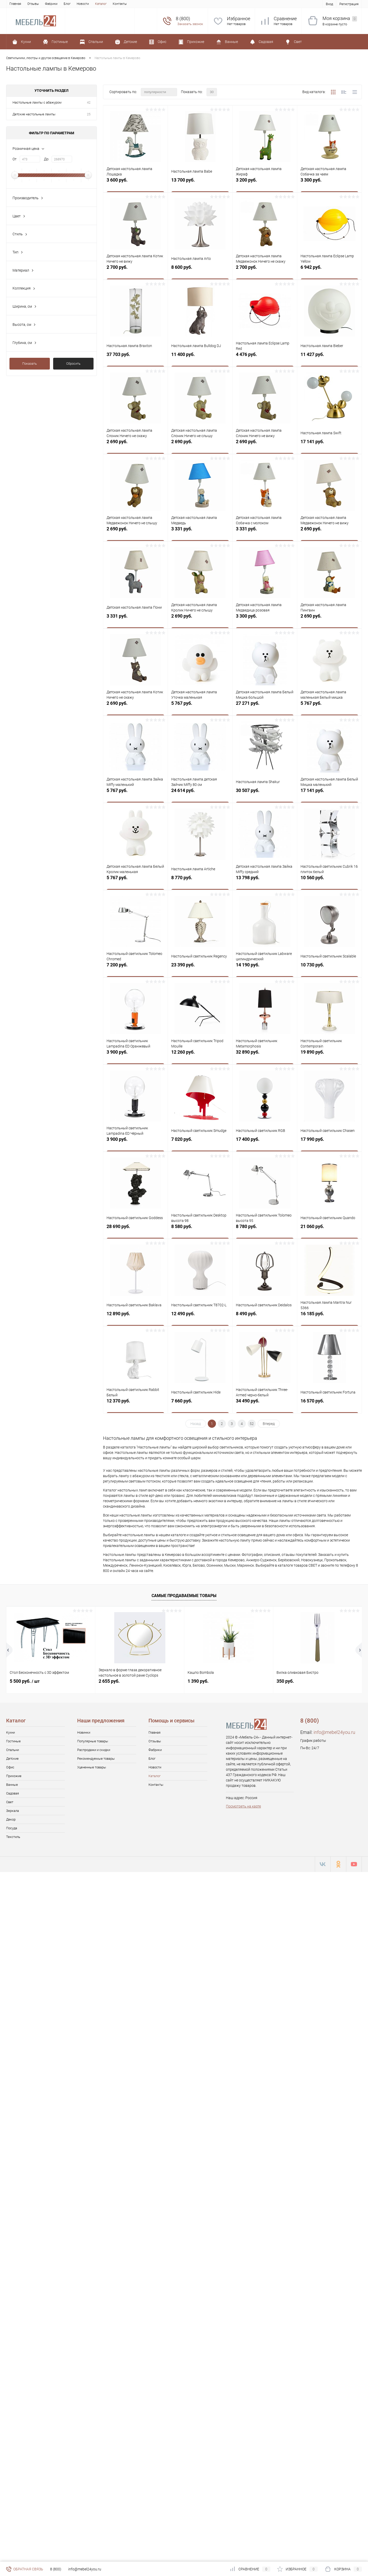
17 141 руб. (329, 444)
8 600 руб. (200, 269)
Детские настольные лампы (34, 114)
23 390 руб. (200, 967)
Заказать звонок (190, 24)
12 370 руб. (135, 1403)
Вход (329, 4)
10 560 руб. (329, 880)
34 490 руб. (265, 1403)
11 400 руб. (200, 357)
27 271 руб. (265, 705)
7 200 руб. (135, 967)
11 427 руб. (329, 357)
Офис (10, 1767)
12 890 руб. (135, 1316)
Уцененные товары (91, 1767)
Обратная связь (24, 2569)
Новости (83, 4)
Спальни (12, 1750)
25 (88, 114)
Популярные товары (92, 1741)
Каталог (101, 4)
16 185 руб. (329, 1316)
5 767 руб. (200, 705)
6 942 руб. (329, 269)
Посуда (11, 1828)
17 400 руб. (265, 1141)
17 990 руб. (329, 1141)
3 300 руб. (329, 182)
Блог (67, 4)
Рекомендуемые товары (96, 1758)
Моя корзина (340, 18)
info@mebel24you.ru (334, 1732)
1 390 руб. (198, 1681)
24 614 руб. (200, 793)
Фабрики (51, 4)
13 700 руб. (200, 182)
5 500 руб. (25, 1681)
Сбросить (73, 363)
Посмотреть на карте (243, 1806)
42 (88, 102)
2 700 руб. (135, 269)
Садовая (12, 1793)
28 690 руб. (135, 1229)
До (46, 159)
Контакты (120, 4)
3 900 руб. (135, 1054)
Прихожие (13, 1776)
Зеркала (12, 1811)
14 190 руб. (265, 967)
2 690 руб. (135, 444)
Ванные (12, 1785)
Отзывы (33, 4)
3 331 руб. (200, 531)
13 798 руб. (265, 880)
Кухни (10, 1732)
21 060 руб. (329, 1229)
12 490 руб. (200, 1316)
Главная (15, 4)
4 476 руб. (265, 357)
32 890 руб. (265, 1054)
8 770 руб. (200, 880)
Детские (12, 1758)
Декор (11, 1819)
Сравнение (285, 18)
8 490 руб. (265, 1316)
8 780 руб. (265, 1229)
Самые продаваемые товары (184, 1595)
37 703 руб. (135, 357)
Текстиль (13, 1837)
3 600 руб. (135, 182)
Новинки (83, 1732)
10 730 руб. (329, 967)
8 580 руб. (200, 1229)
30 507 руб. (265, 793)
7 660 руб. (200, 1403)
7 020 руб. (200, 1141)
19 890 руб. (329, 1054)
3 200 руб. (265, 182)
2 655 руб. (109, 1681)
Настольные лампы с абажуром (37, 102)
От (15, 159)
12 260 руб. (200, 1054)
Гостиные (13, 1741)
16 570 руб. (329, 1403)
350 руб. (285, 1681)
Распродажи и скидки (93, 1750)
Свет (9, 1802)
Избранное (238, 18)
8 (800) (55, 2569)
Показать (29, 363)
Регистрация (349, 4)
